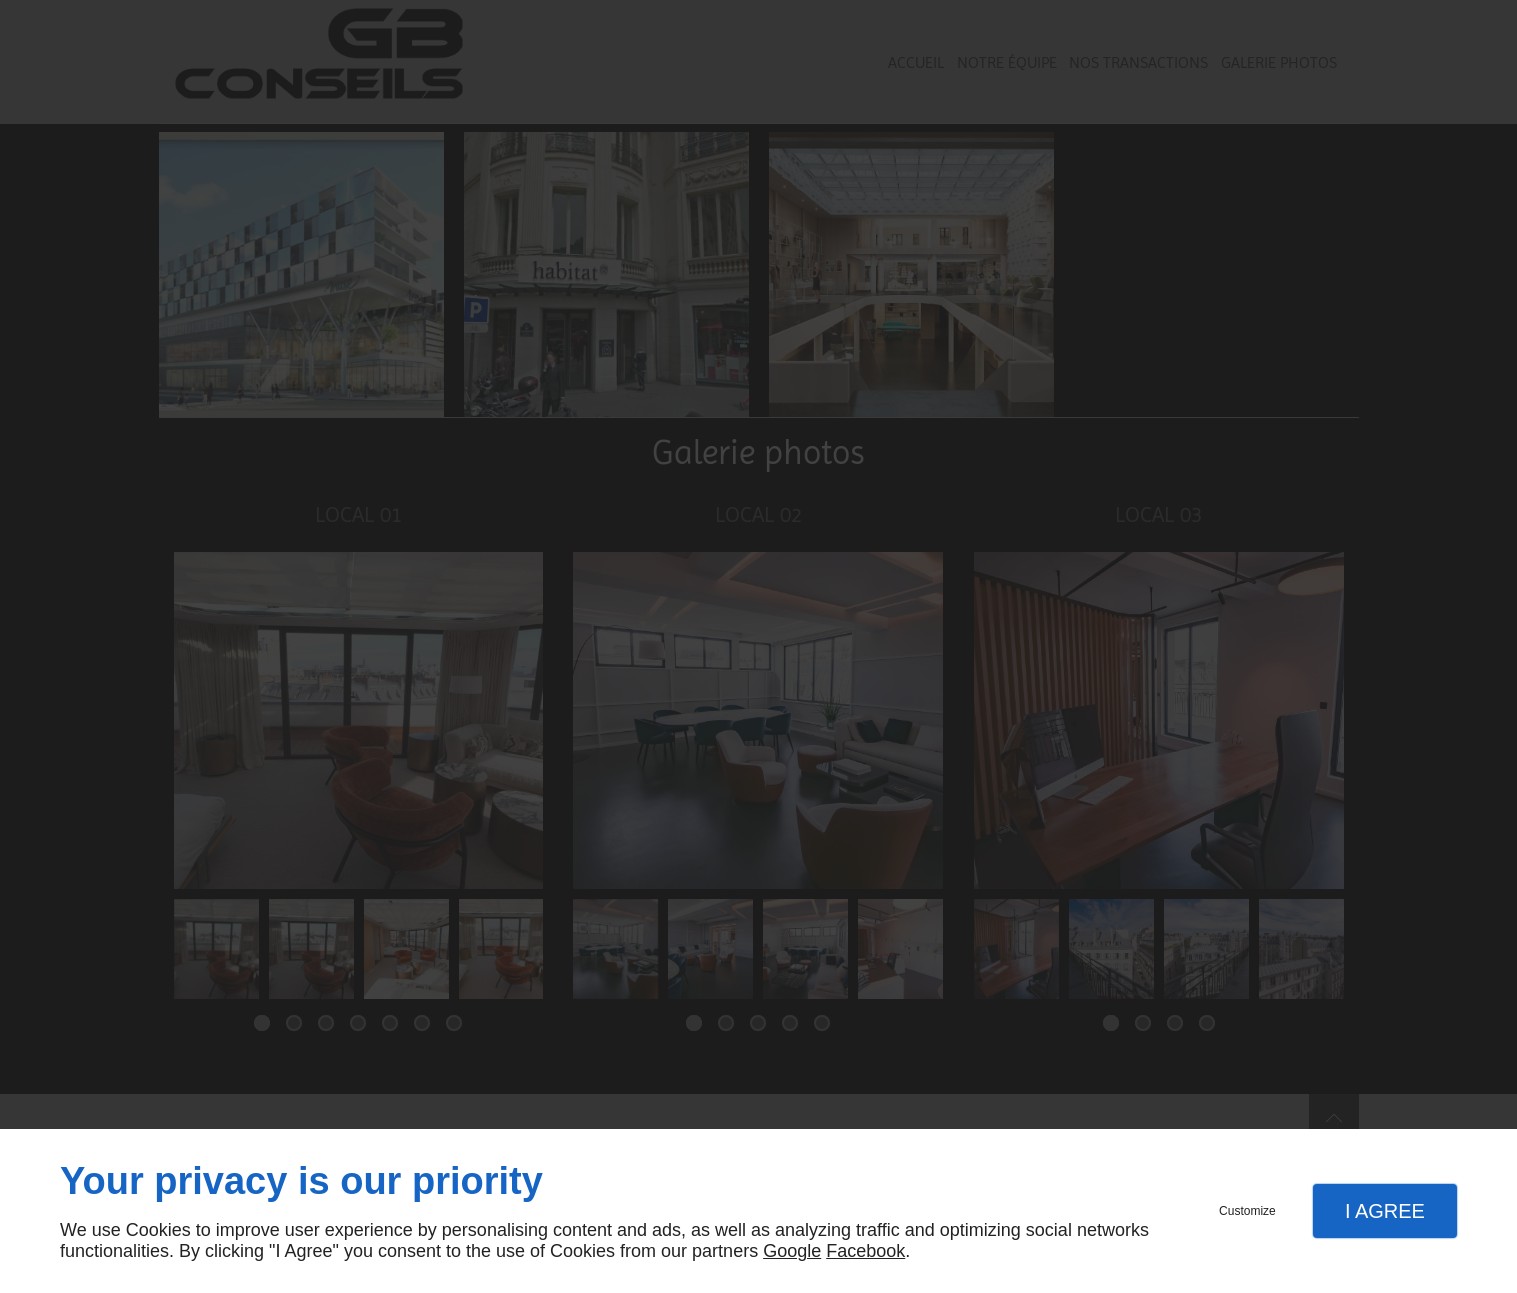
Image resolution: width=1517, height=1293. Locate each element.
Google (792, 1251)
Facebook (865, 1251)
